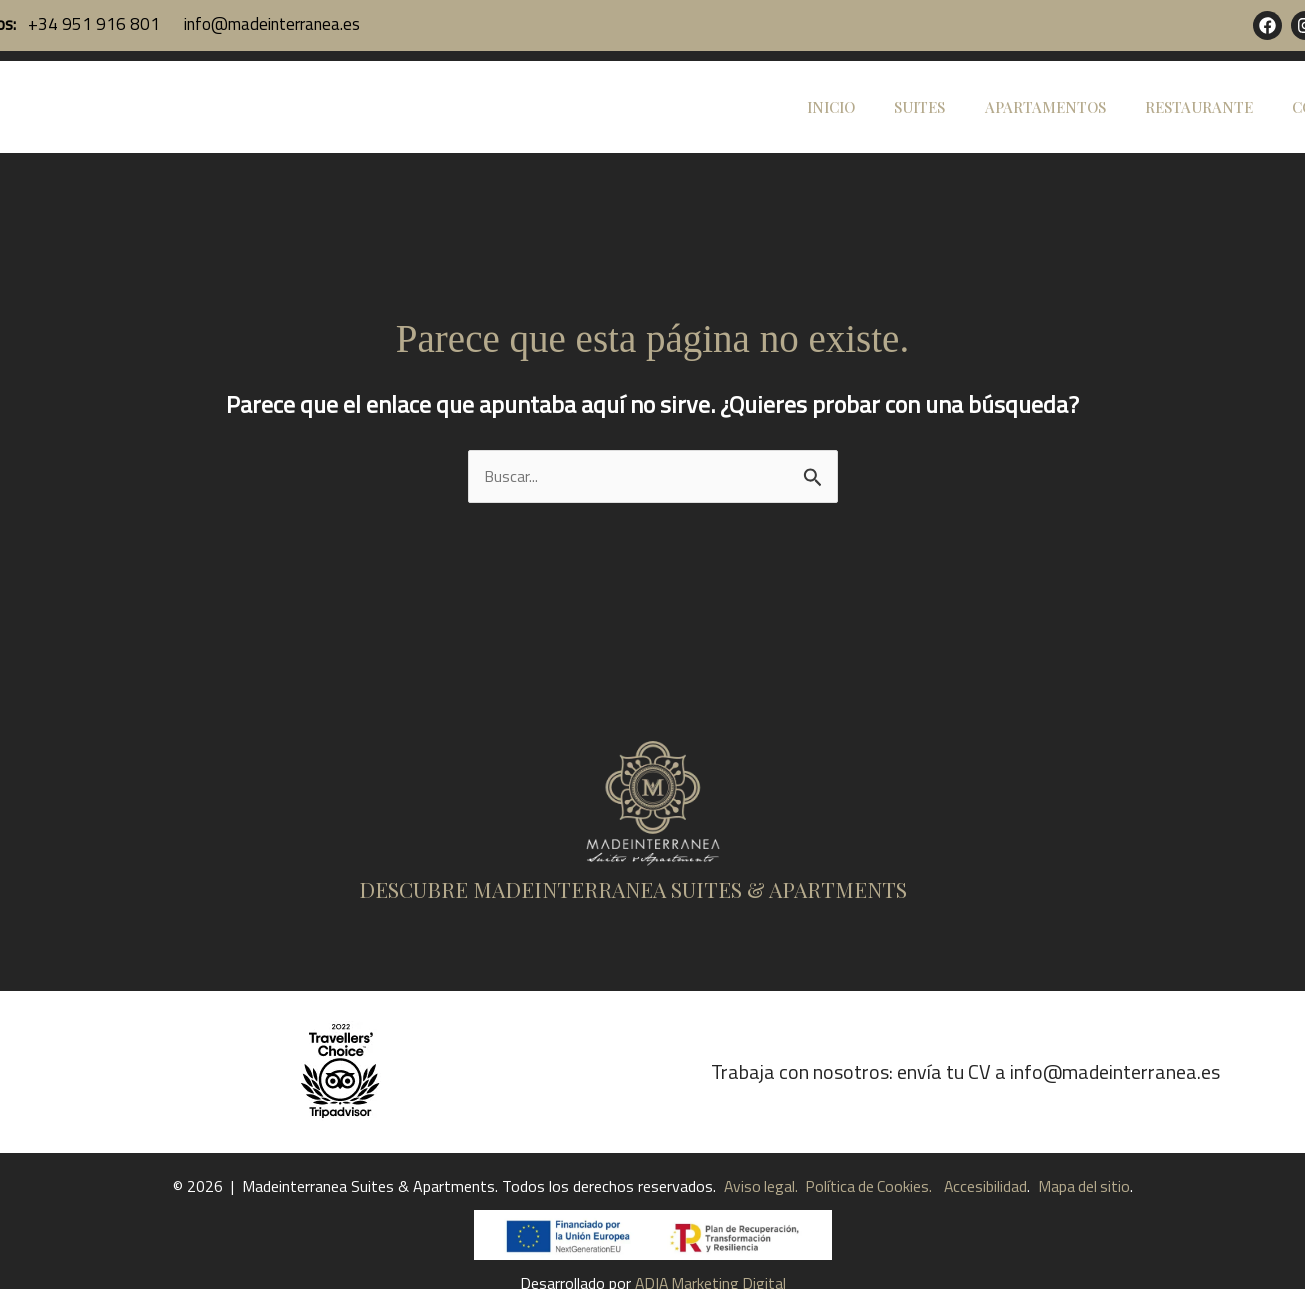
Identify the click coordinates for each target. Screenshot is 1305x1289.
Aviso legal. (758, 1222)
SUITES (952, 125)
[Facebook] (1267, 25)
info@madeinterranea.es (270, 24)
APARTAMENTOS (1068, 125)
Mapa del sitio (1087, 1222)
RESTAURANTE (1213, 125)
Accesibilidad (987, 1222)
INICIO (873, 125)
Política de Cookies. (866, 1222)
